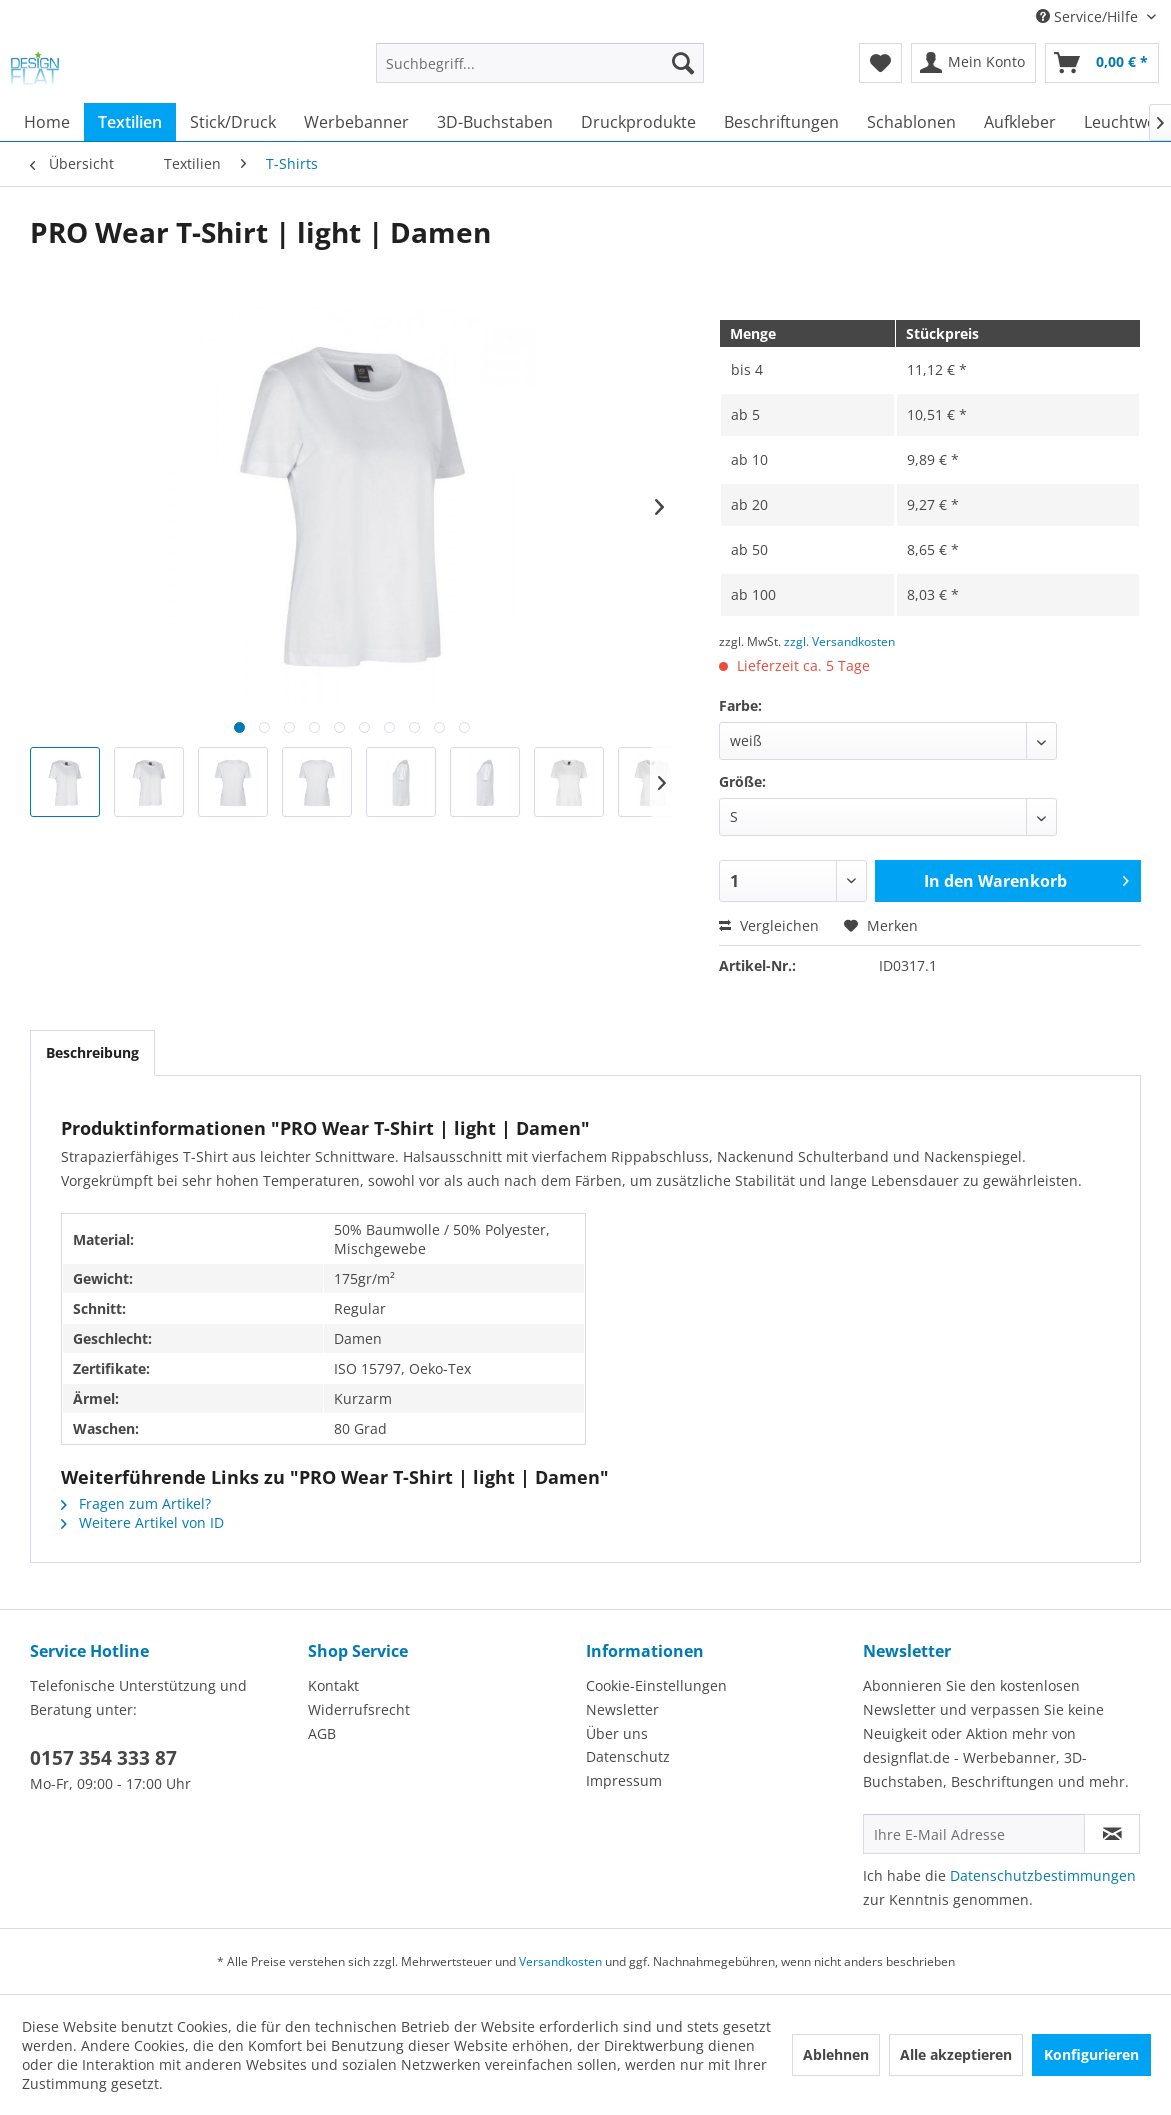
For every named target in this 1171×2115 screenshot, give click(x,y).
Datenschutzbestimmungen (1043, 1875)
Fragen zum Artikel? (136, 1503)
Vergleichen (769, 925)
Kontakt (333, 1685)
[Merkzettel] (880, 63)
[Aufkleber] (1020, 122)
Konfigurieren (1091, 2054)
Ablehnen (836, 2054)
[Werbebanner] (356, 122)
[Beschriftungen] (781, 122)
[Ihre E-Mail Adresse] (974, 1834)
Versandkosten (560, 1961)
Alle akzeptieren (956, 2054)
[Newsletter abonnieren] (1112, 1834)
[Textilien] (130, 122)
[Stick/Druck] (233, 122)
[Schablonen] (911, 122)
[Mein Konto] (973, 63)
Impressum (624, 1780)
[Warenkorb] (1102, 63)
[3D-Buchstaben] (495, 122)
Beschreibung (92, 1052)
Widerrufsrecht (359, 1709)
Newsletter (622, 1709)
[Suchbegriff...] (540, 63)
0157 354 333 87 (103, 1758)
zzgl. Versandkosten (839, 641)
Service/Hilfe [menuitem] (1089, 16)
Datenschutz (628, 1756)
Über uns (617, 1733)
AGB (322, 1733)
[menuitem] (540, 72)
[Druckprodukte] (638, 122)
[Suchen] (683, 63)
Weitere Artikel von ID (142, 1522)
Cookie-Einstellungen (656, 1685)
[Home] (47, 122)
